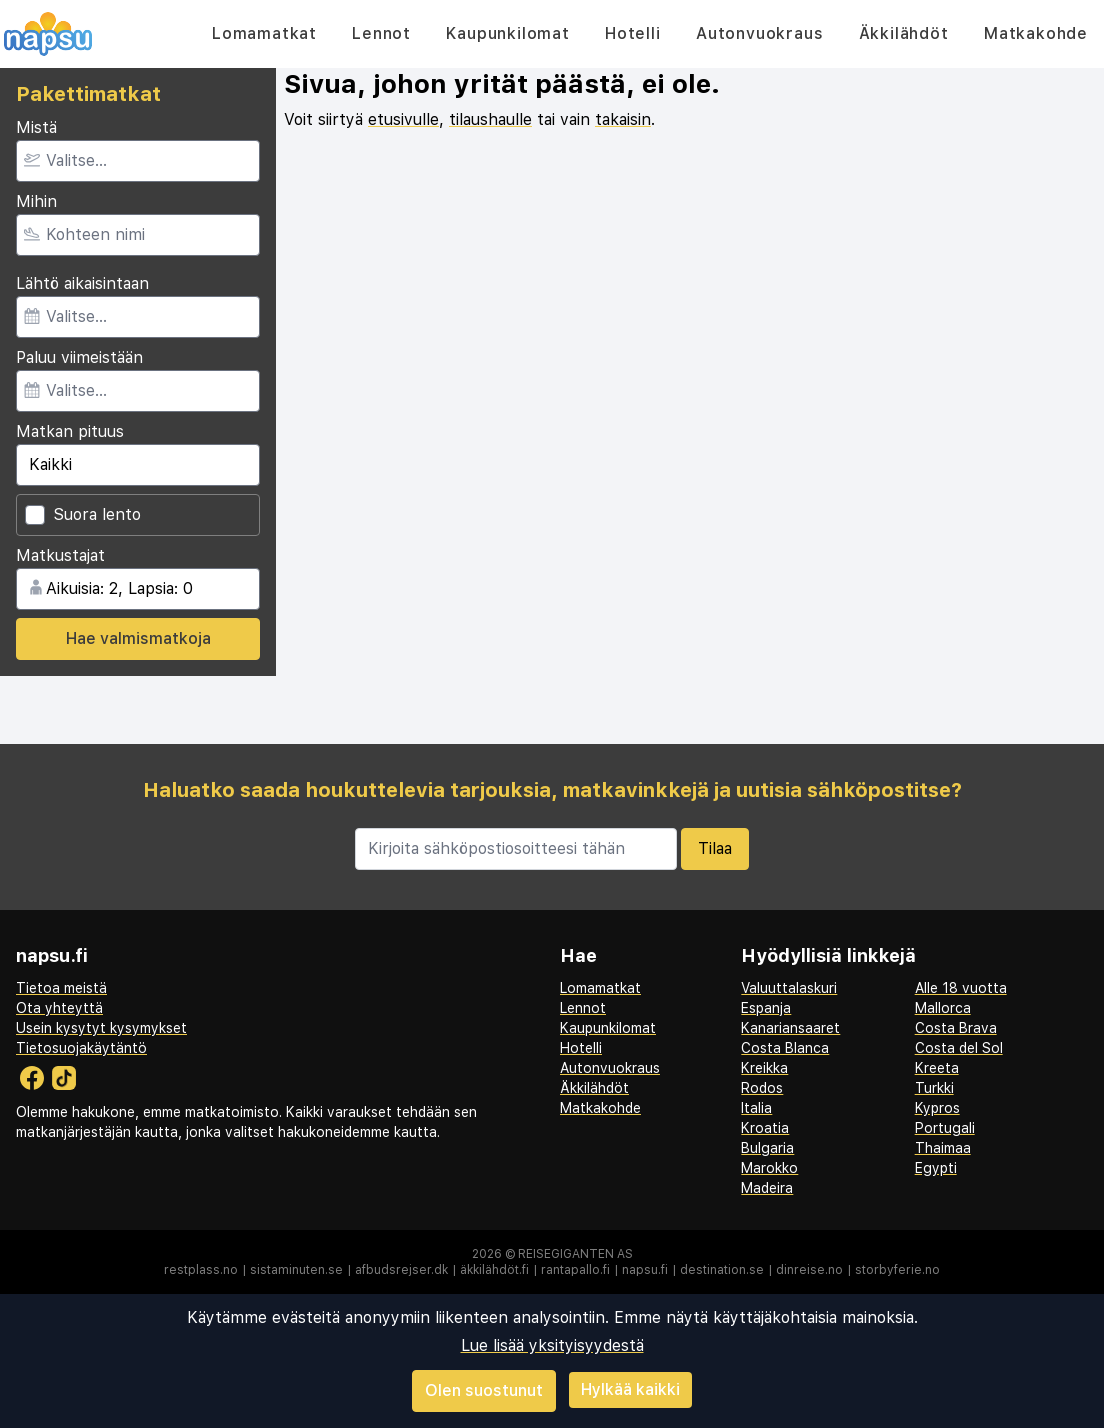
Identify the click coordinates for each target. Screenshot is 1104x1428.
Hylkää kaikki (630, 1389)
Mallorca (943, 1008)
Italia (756, 1108)
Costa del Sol (959, 1048)
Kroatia (765, 1128)
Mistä (36, 127)
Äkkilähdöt (904, 33)
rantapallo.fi (575, 1270)
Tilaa (715, 848)
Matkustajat (60, 555)
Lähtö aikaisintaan (82, 283)
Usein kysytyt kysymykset (101, 1028)
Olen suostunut (484, 1390)
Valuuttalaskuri (789, 988)
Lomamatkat (264, 33)
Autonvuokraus (759, 33)
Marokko (769, 1168)
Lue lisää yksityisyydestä (552, 1345)
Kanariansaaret (790, 1028)
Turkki (934, 1088)
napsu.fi (645, 1270)
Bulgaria (767, 1148)
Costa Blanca (785, 1048)
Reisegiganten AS (575, 1254)
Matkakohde (1036, 33)
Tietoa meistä (61, 988)
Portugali (945, 1128)
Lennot (381, 33)
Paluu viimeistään (79, 357)
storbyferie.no (897, 1270)
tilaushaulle (490, 119)
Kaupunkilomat (507, 33)
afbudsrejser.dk (401, 1270)
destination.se (722, 1270)
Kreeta (937, 1068)
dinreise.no (809, 1270)
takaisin (623, 119)
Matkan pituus (70, 431)
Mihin (36, 201)
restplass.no (201, 1270)
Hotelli (633, 33)
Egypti (936, 1168)
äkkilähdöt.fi (494, 1270)
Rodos (762, 1088)
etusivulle (403, 119)
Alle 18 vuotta (961, 988)
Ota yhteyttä (59, 1008)
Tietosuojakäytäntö (81, 1048)
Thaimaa (943, 1148)
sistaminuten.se (296, 1270)
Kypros (937, 1108)
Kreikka (764, 1068)
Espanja (766, 1008)
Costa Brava (956, 1028)
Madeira (767, 1188)
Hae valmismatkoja (138, 638)
